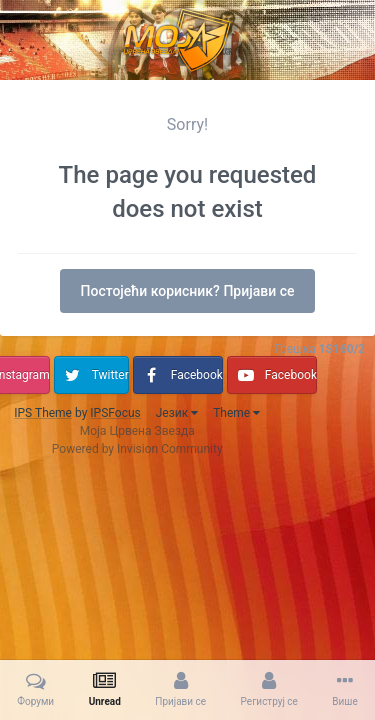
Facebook (197, 375)
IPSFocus (115, 413)
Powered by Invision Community (137, 449)
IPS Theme (43, 413)
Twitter (110, 375)
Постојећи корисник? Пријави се (188, 291)
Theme (236, 413)
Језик (177, 413)
